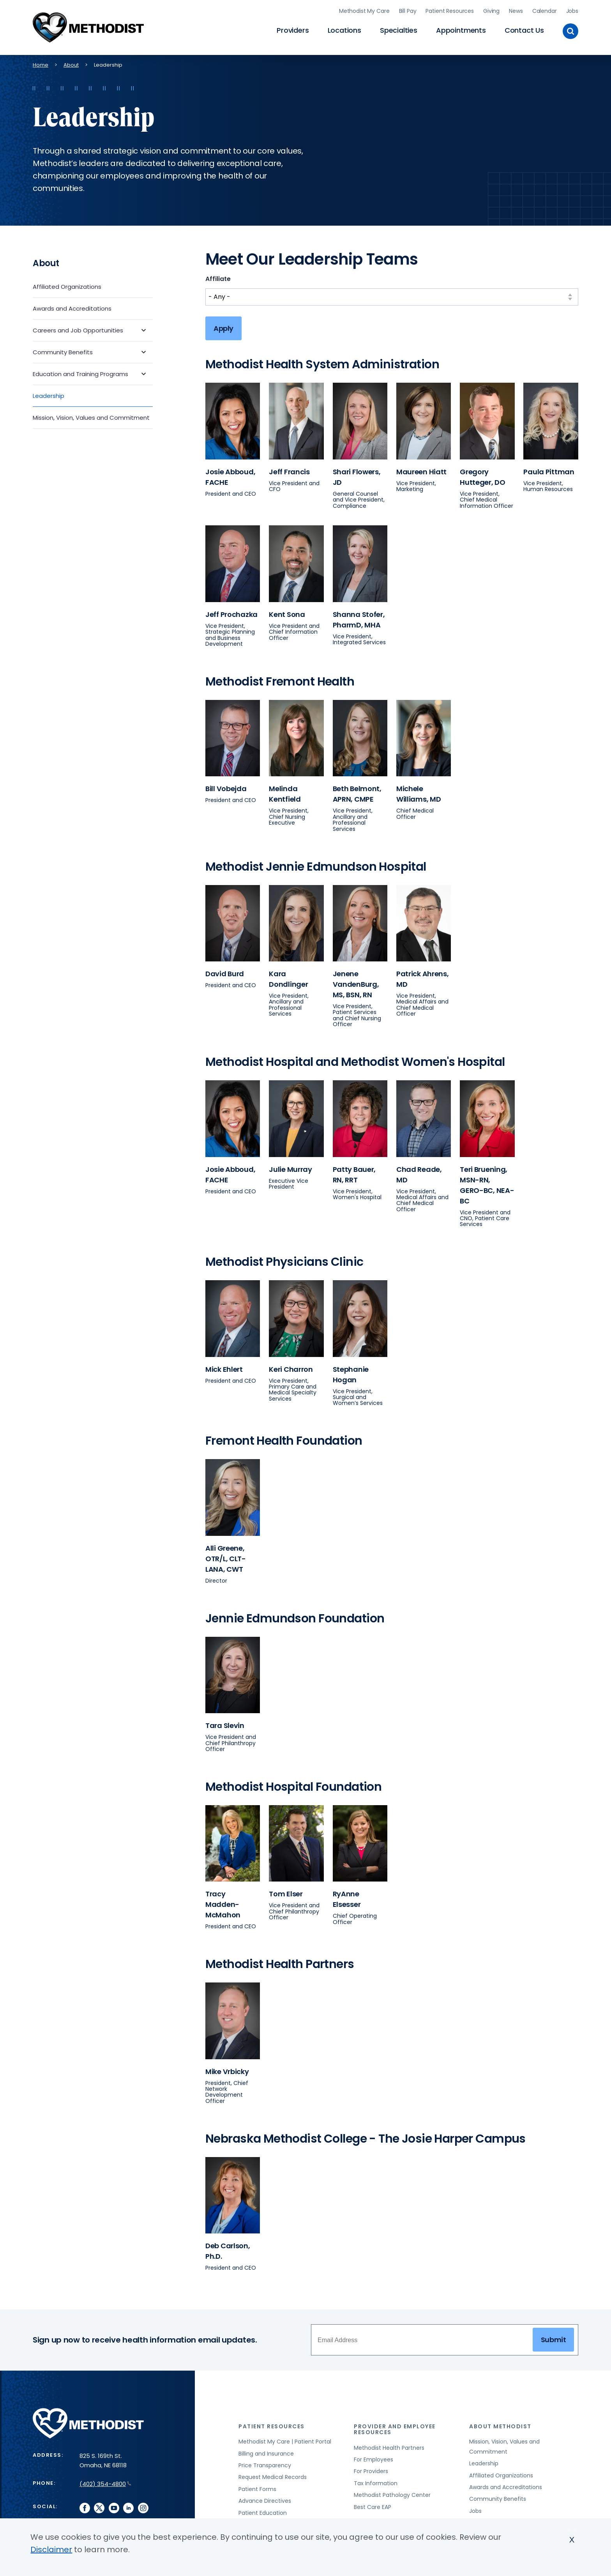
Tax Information (375, 2481)
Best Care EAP (372, 2505)
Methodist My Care (364, 10)
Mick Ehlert (224, 1367)
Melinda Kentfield (284, 792)
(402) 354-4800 (105, 2481)
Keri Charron (291, 1367)
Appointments (461, 29)
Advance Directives (264, 2499)
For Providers (371, 2469)
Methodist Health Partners (389, 2445)
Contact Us (524, 29)
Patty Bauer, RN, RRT (354, 1172)
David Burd (224, 972)
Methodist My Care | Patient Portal (284, 2439)
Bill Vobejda (226, 787)
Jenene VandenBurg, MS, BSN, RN (356, 982)
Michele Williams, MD (418, 792)
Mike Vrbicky (227, 2069)
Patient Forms (257, 2487)
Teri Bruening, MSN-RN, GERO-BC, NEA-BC (487, 1182)
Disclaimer (51, 2549)
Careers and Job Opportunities (78, 328)
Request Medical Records (272, 2475)
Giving (491, 10)
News (516, 10)
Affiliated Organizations (67, 284)
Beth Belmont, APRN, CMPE (357, 792)
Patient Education (262, 2510)
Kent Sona (287, 612)
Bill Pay (408, 10)
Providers (293, 29)
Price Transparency (264, 2463)
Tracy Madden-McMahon (222, 1902)
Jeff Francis (289, 469)
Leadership (48, 393)
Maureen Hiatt (421, 469)
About (71, 62)
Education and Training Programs (80, 371)
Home (40, 62)
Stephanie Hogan (351, 1372)
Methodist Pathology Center (392, 2493)
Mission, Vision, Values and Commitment (91, 415)
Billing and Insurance (266, 2451)
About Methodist (500, 2424)
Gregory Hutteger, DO (482, 475)
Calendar (544, 10)
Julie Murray (290, 1167)
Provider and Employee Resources (395, 2427)
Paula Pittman (548, 469)
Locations (344, 29)
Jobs (572, 10)
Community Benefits (63, 350)
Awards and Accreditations (72, 306)
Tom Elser (285, 1892)
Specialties (398, 29)
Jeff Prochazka (231, 612)
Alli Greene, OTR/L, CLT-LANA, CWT (225, 1556)
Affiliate (218, 276)
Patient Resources (450, 10)
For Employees (373, 2457)
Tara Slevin (224, 1723)
